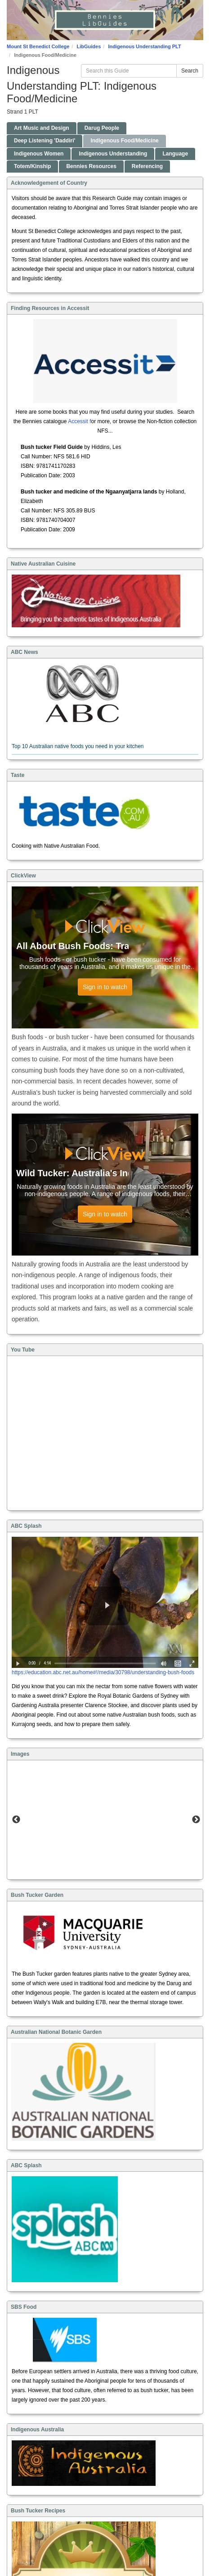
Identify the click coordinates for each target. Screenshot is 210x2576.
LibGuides (88, 46)
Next (196, 1819)
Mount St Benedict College (38, 46)
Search (189, 71)
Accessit (78, 421)
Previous (16, 1819)
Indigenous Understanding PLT (144, 46)
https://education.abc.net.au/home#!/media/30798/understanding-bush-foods (103, 1672)
